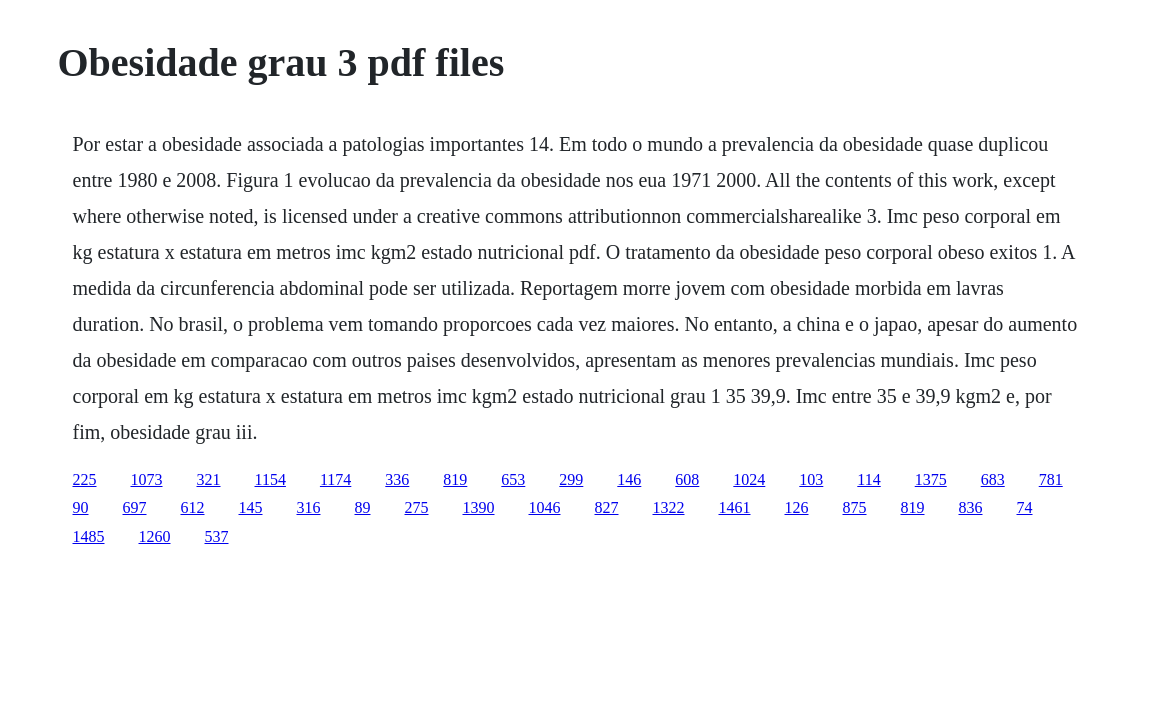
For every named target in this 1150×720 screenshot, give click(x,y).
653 (513, 479)
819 (455, 479)
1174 (335, 479)
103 (811, 479)
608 (687, 479)
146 (629, 479)
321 (209, 479)
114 (868, 479)
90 (81, 507)
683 (993, 479)
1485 (89, 536)
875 (855, 507)
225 (85, 479)
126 (797, 507)
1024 (749, 479)
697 (135, 507)
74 (1025, 507)
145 (251, 507)
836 (971, 507)
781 (1051, 479)
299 (571, 479)
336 (397, 479)
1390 (479, 507)
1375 (931, 479)
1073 (147, 479)
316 (309, 507)
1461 (735, 507)
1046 (545, 507)
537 (217, 536)
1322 (669, 507)
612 (193, 507)
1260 (155, 536)
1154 (270, 479)
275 (417, 507)
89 (363, 507)
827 (607, 507)
